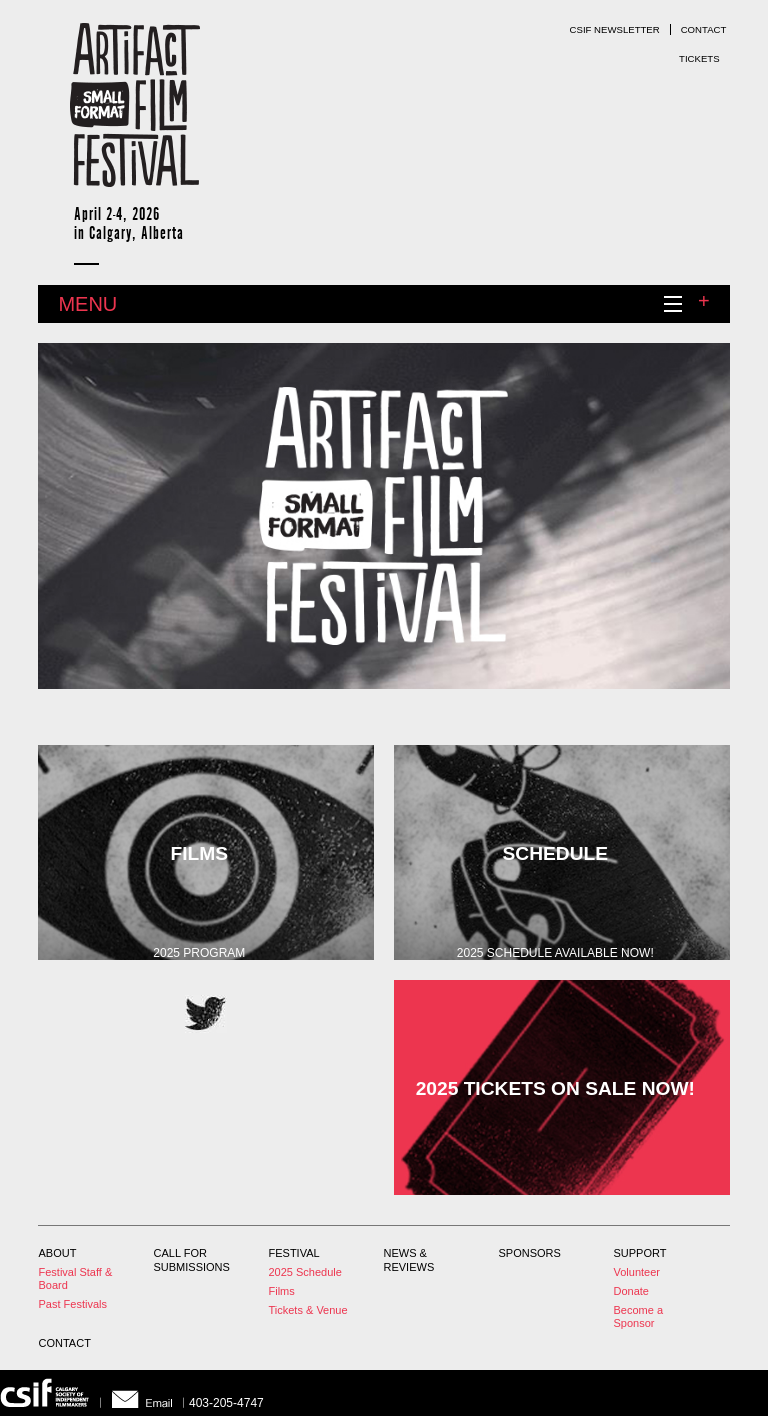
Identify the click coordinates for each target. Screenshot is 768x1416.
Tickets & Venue (308, 1310)
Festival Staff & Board (76, 1278)
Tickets (699, 58)
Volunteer (637, 1272)
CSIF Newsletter (615, 29)
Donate (631, 1291)
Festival (294, 1253)
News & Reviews (409, 1260)
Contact (704, 29)
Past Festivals (73, 1304)
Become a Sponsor (639, 1316)
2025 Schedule (305, 1272)
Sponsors (530, 1253)
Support (640, 1253)
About (58, 1253)
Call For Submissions (192, 1260)
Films (282, 1291)
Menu (383, 308)
